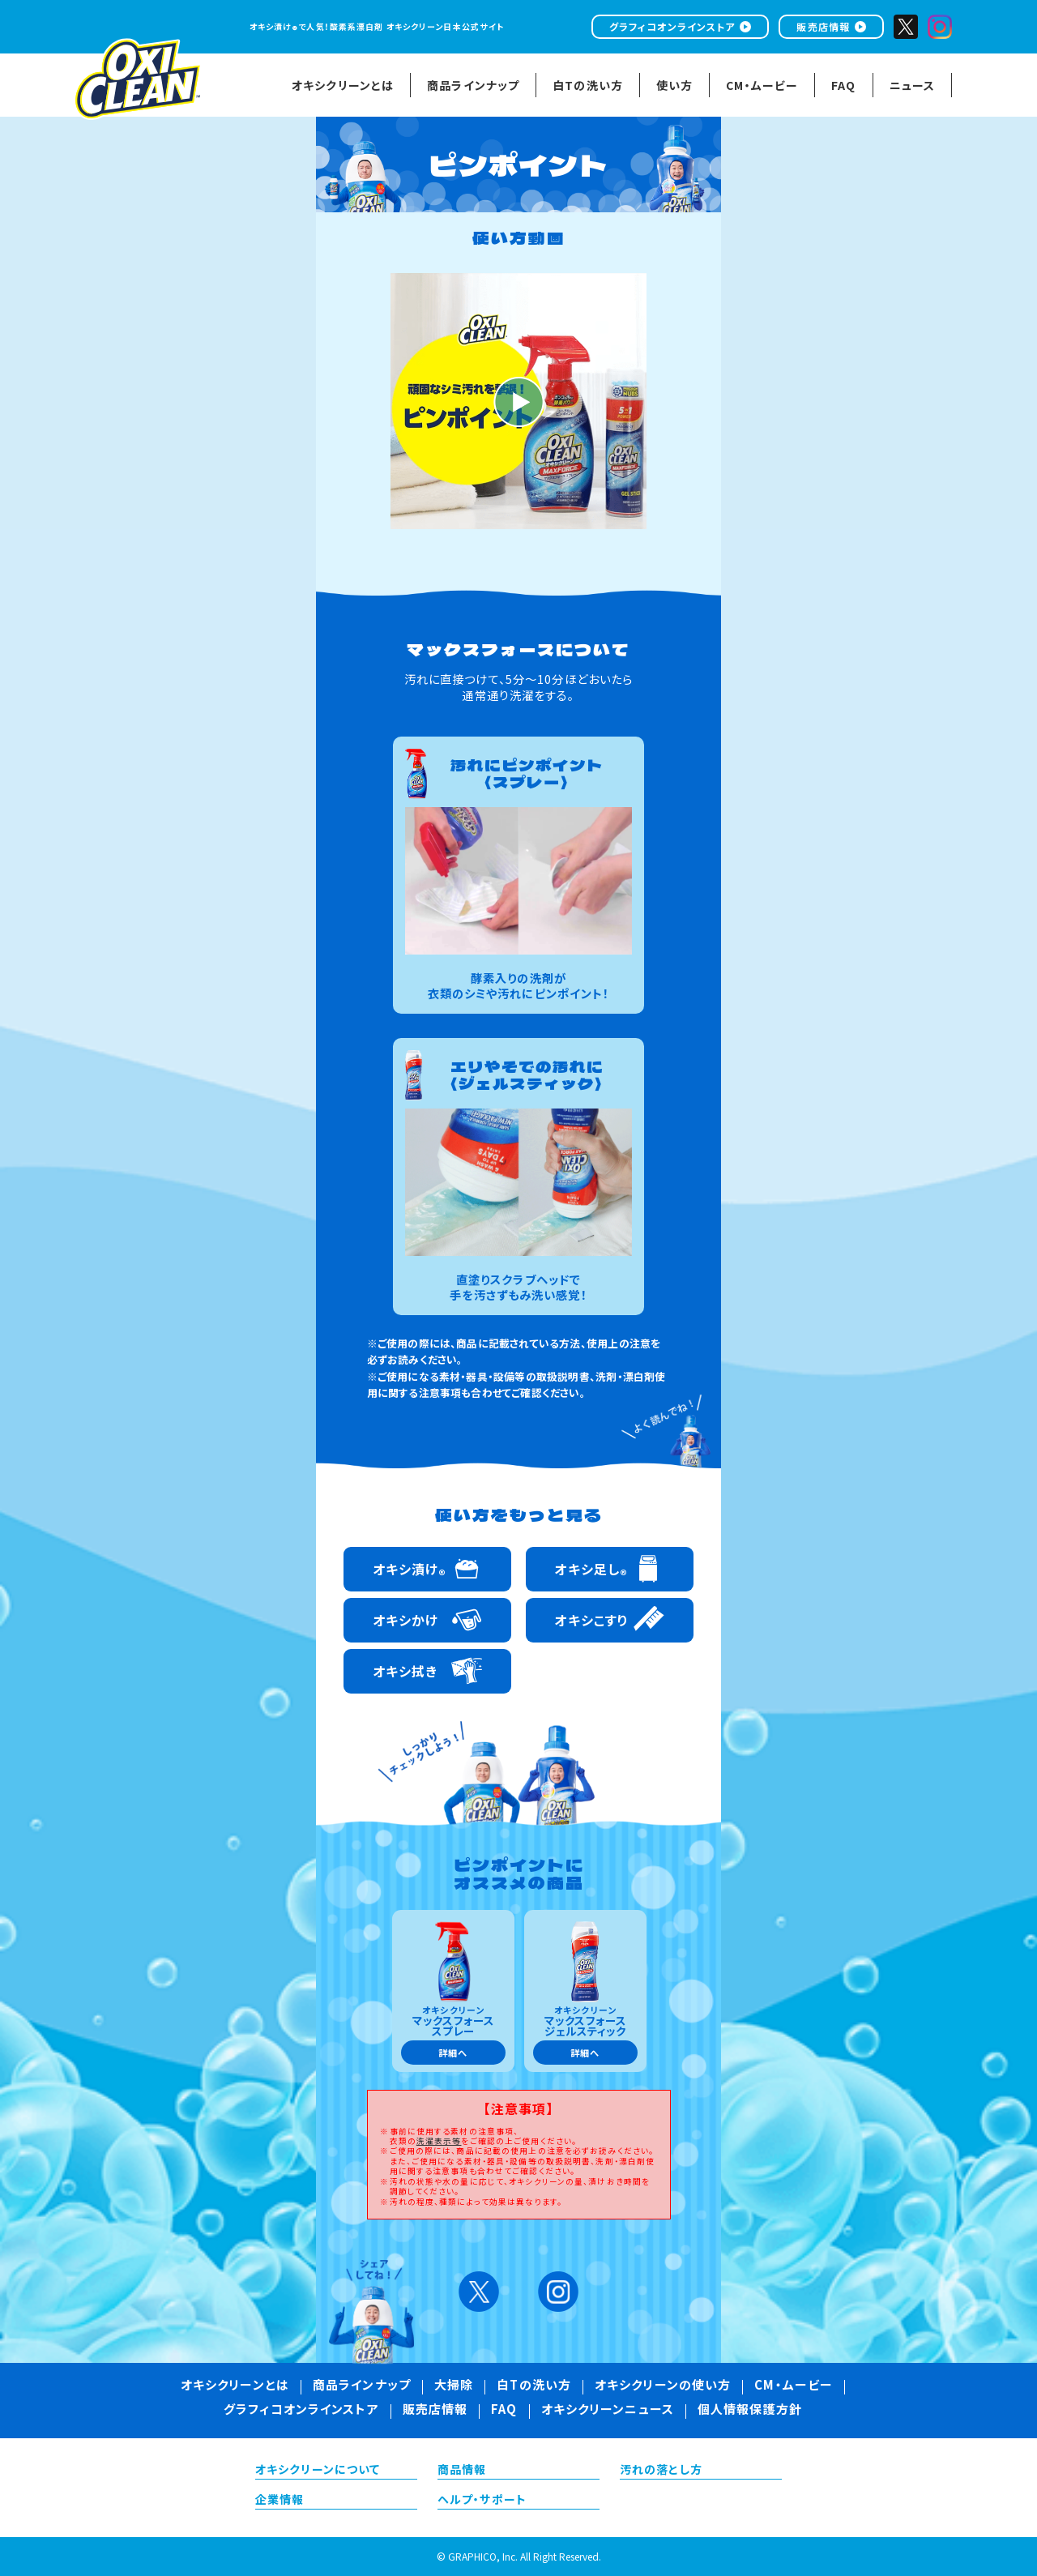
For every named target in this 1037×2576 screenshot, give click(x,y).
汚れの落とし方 (661, 2470)
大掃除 (453, 2386)
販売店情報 (823, 26)
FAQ (504, 2410)
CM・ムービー (793, 2386)
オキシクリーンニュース (607, 2410)
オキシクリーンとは (235, 2386)
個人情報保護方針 (750, 2410)
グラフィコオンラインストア (672, 26)
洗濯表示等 (439, 2141)
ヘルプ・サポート (482, 2500)
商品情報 (461, 2470)
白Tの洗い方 (534, 2386)
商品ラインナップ (362, 2386)
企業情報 (279, 2500)
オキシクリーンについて (317, 2470)
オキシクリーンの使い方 (663, 2386)
